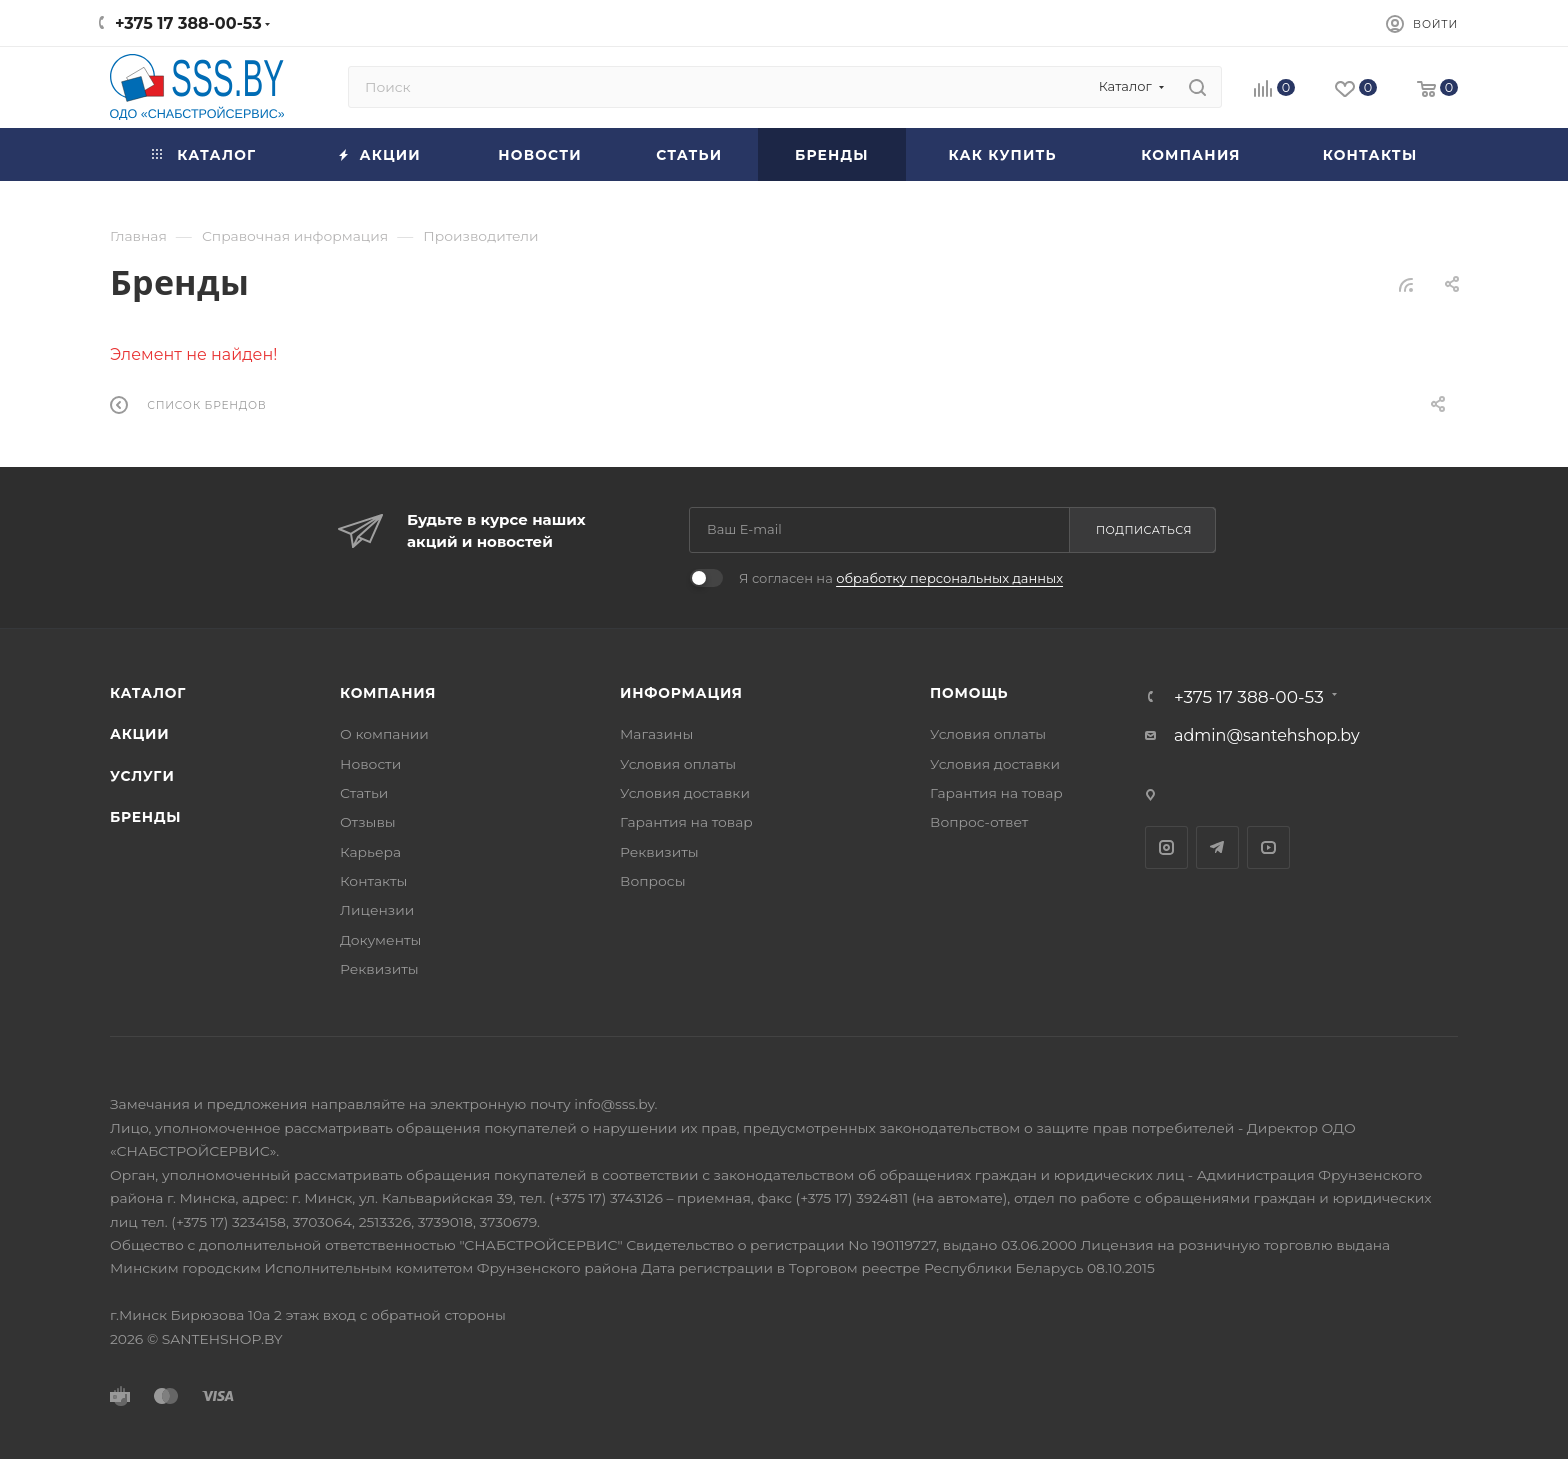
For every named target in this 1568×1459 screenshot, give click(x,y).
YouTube (1268, 847)
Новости (370, 764)
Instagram (1166, 847)
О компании (384, 734)
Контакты (373, 881)
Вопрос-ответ (979, 822)
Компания (388, 693)
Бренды (145, 817)
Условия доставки (685, 793)
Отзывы (368, 822)
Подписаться (1144, 530)
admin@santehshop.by (1267, 735)
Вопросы (653, 881)
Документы (380, 940)
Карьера (370, 852)
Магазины (656, 734)
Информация (681, 693)
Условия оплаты (678, 764)
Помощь (969, 693)
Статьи (364, 793)
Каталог (148, 693)
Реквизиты (379, 969)
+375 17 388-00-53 (188, 23)
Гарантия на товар (686, 822)
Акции (139, 734)
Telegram (1217, 847)
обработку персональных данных (949, 578)
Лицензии (377, 910)
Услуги (142, 776)
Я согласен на (901, 578)
